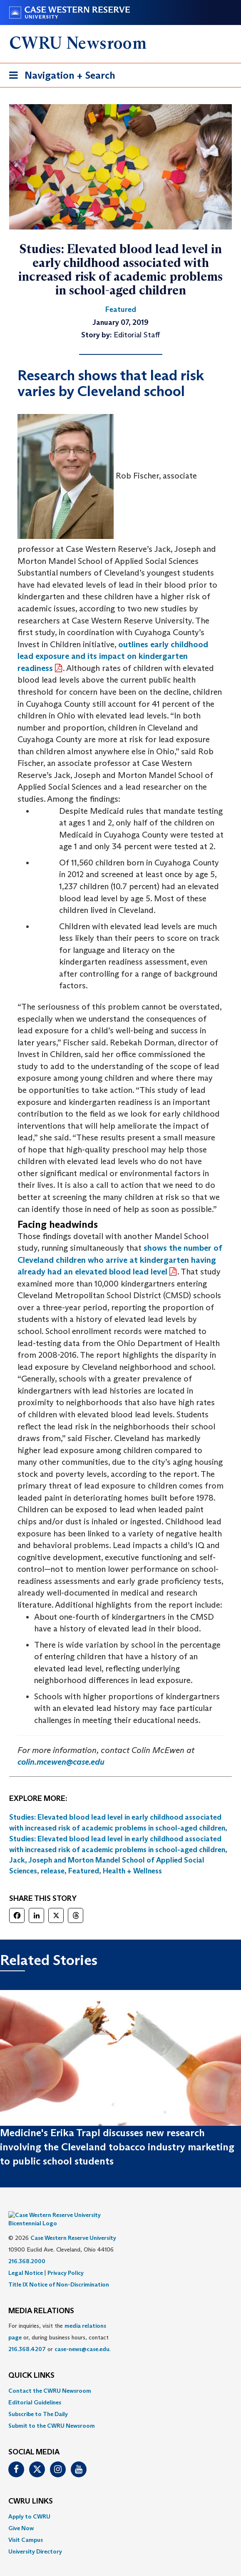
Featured (83, 1870)
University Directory (35, 2539)
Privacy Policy (65, 2260)
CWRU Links (30, 2489)
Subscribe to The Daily (38, 2401)
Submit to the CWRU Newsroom (51, 2413)
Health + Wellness (132, 1870)
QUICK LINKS (31, 2363)
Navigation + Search (59, 77)
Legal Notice (25, 2260)
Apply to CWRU (29, 2504)
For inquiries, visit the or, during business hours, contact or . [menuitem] (59, 2325)
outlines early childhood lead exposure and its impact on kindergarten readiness (112, 656)
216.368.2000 (26, 2248)
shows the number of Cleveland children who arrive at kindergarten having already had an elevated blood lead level (119, 1260)
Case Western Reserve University (73, 2225)
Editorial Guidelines (34, 2390)
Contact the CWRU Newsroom (49, 2378)
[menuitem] (120, 2378)
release (53, 1870)
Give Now (21, 2515)
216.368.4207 (27, 2337)
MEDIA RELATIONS (41, 2298)
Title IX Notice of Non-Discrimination (58, 2272)
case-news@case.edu (82, 2337)
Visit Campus (25, 2527)
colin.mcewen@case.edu (60, 1762)
